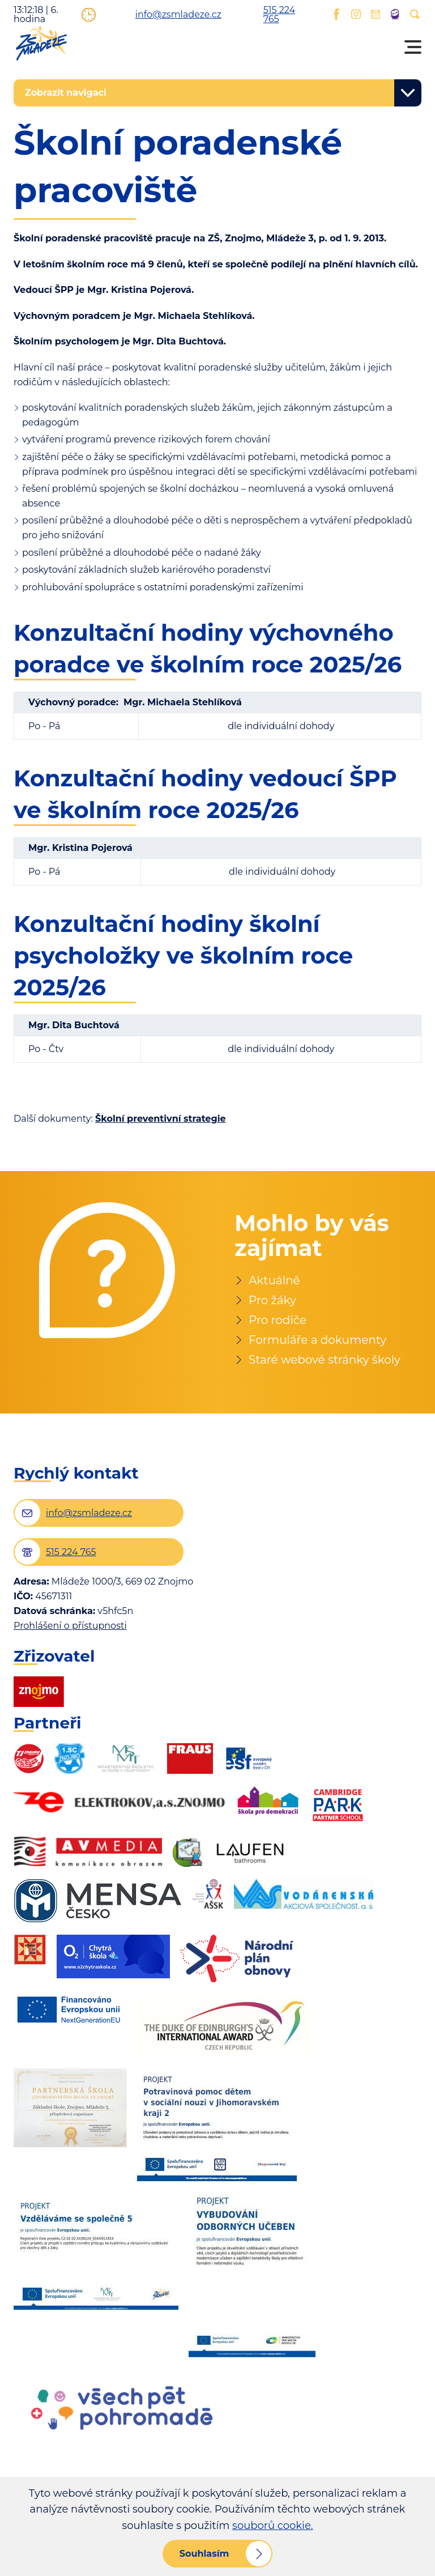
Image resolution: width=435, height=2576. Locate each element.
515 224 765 (269, 14)
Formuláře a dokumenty (317, 1340)
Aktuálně (274, 1280)
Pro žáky (272, 1300)
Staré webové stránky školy (324, 1359)
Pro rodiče (277, 1320)
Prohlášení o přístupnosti (70, 1625)
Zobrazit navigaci (65, 92)
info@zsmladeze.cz (159, 14)
